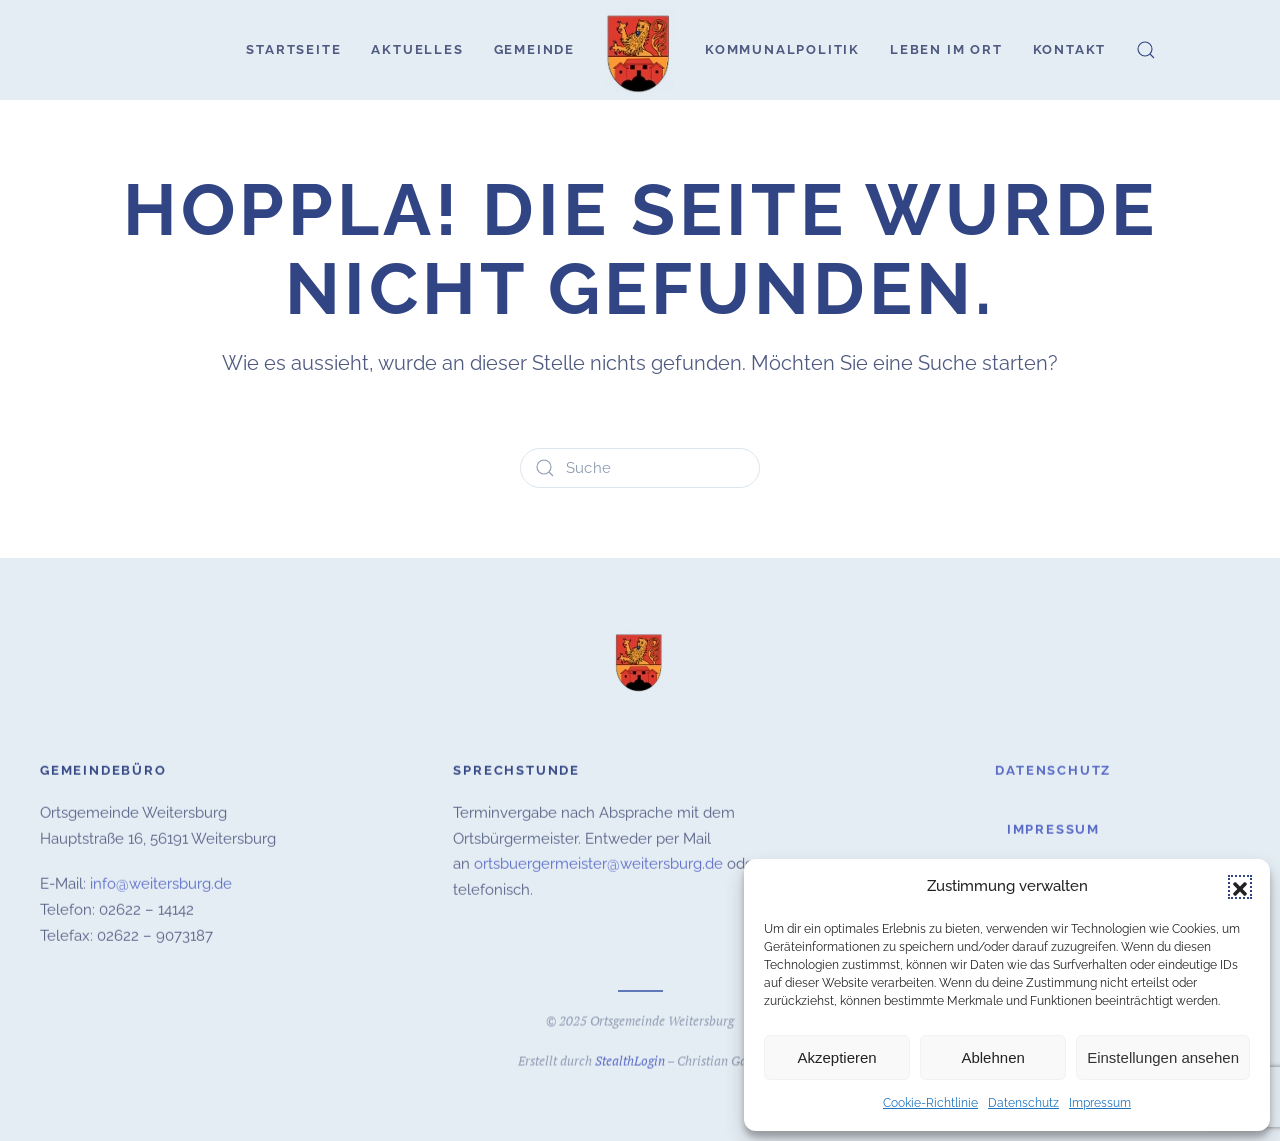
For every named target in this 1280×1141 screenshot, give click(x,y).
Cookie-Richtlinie (930, 1103)
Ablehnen (992, 1057)
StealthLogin (630, 1059)
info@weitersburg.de (161, 883)
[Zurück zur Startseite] (640, 50)
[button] (1240, 887)
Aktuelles (417, 49)
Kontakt (1070, 49)
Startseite (293, 49)
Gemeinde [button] (534, 49)
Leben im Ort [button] (946, 49)
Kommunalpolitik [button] (782, 49)
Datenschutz (1023, 1103)
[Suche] (640, 468)
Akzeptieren (836, 1057)
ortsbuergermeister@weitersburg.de (598, 863)
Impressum (1100, 1103)
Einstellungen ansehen (1163, 1057)
